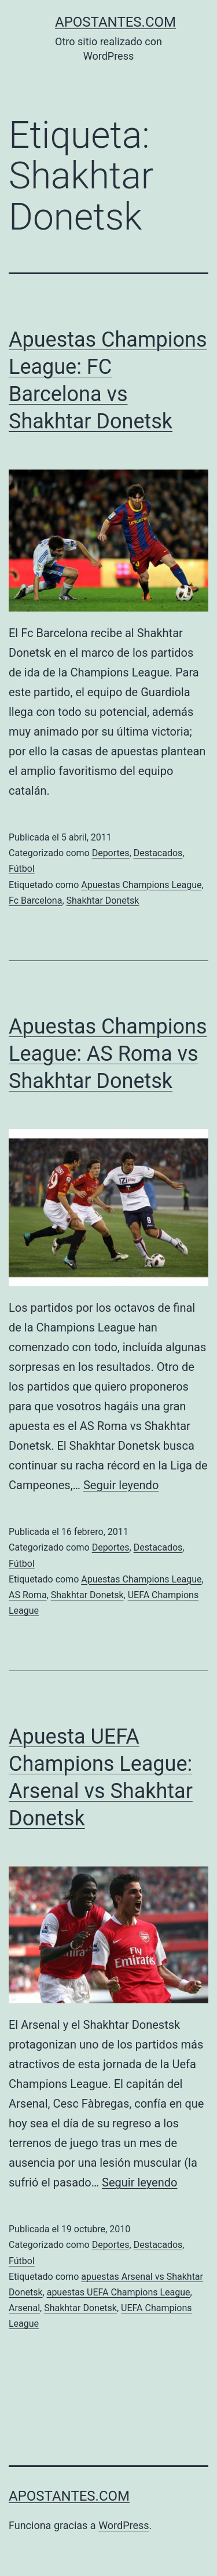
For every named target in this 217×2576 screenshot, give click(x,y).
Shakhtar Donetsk (103, 900)
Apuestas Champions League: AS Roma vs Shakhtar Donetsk (108, 1053)
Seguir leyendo (121, 1485)
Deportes (111, 852)
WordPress (123, 2525)
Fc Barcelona (35, 900)
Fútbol (22, 868)
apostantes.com (115, 22)
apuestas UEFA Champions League (118, 2292)
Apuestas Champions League (141, 884)
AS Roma (28, 1594)
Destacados (158, 852)
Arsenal (24, 2307)
